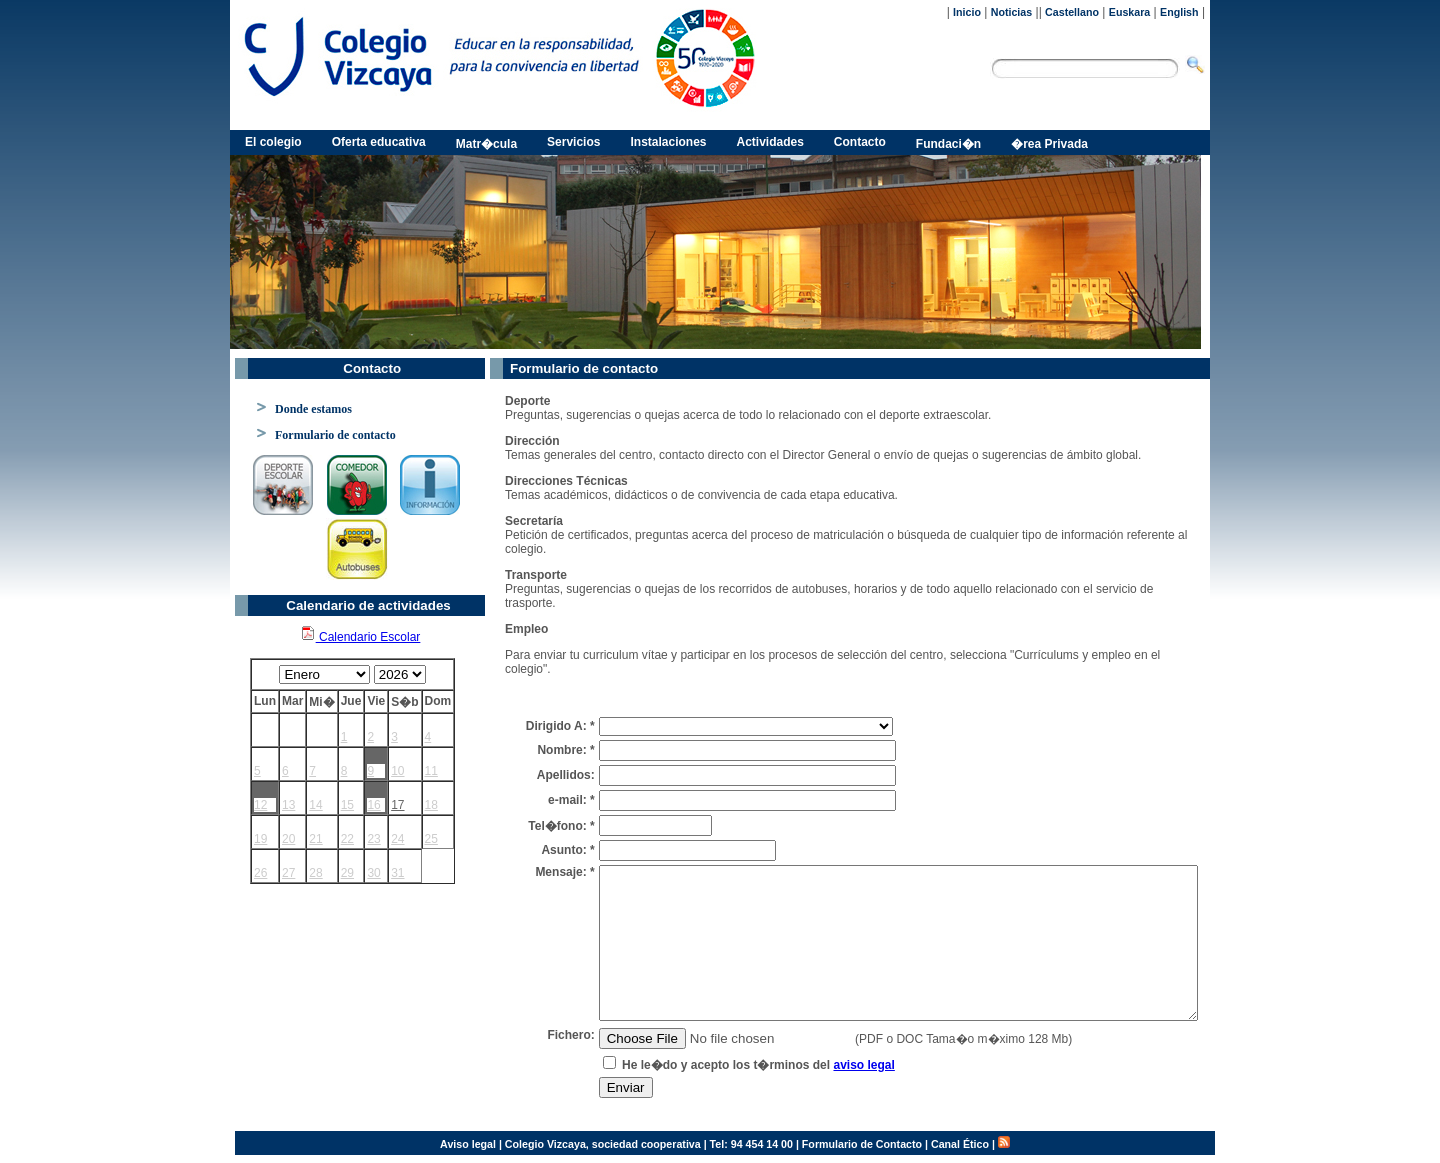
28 (315, 873)
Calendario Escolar (360, 637)
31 (397, 873)
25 (431, 839)
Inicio (967, 12)
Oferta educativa (379, 142)
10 (397, 771)
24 (397, 839)
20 (288, 839)
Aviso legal (468, 1144)
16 (373, 805)
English (1179, 12)
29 (347, 873)
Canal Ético (960, 1144)
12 (260, 805)
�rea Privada (1049, 144)
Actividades (770, 142)
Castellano (1072, 12)
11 (431, 771)
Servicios (573, 142)
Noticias (1011, 12)
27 (288, 873)
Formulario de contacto (335, 435)
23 (373, 839)
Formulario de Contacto (862, 1144)
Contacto (860, 142)
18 (431, 805)
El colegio (273, 142)
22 (347, 839)
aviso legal (863, 1065)
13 (288, 805)
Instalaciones (668, 142)
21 (315, 839)
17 (397, 805)
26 (260, 873)
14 (315, 805)
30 (373, 873)
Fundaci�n (948, 144)
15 (347, 805)
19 (260, 839)
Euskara (1129, 12)
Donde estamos (313, 409)
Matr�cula (486, 144)
